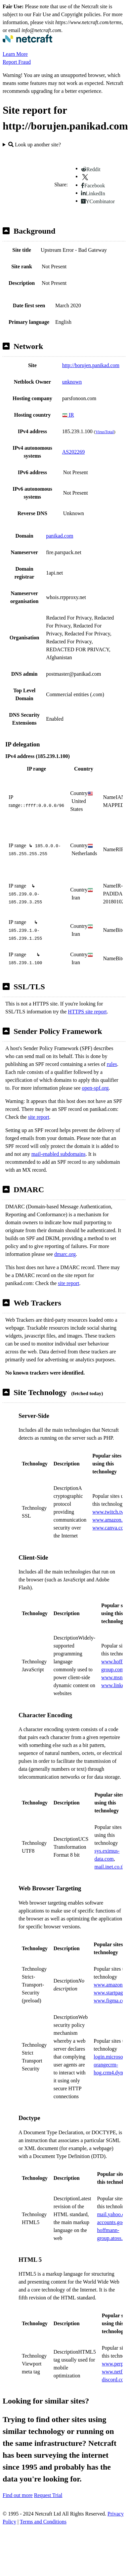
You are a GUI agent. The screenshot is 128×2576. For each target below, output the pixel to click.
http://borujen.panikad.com (90, 365)
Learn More (15, 54)
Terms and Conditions (43, 2521)
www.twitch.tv (107, 1512)
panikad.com (59, 536)
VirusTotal (104, 431)
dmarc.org (65, 1254)
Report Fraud (17, 62)
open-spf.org (95, 1088)
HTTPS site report (87, 1011)
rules (112, 1064)
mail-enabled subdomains (58, 1154)
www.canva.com (109, 1528)
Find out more (18, 2495)
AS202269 (73, 452)
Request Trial (48, 2495)
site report (38, 1117)
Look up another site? (34, 144)
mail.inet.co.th (109, 1867)
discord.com (115, 2379)
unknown (72, 382)
